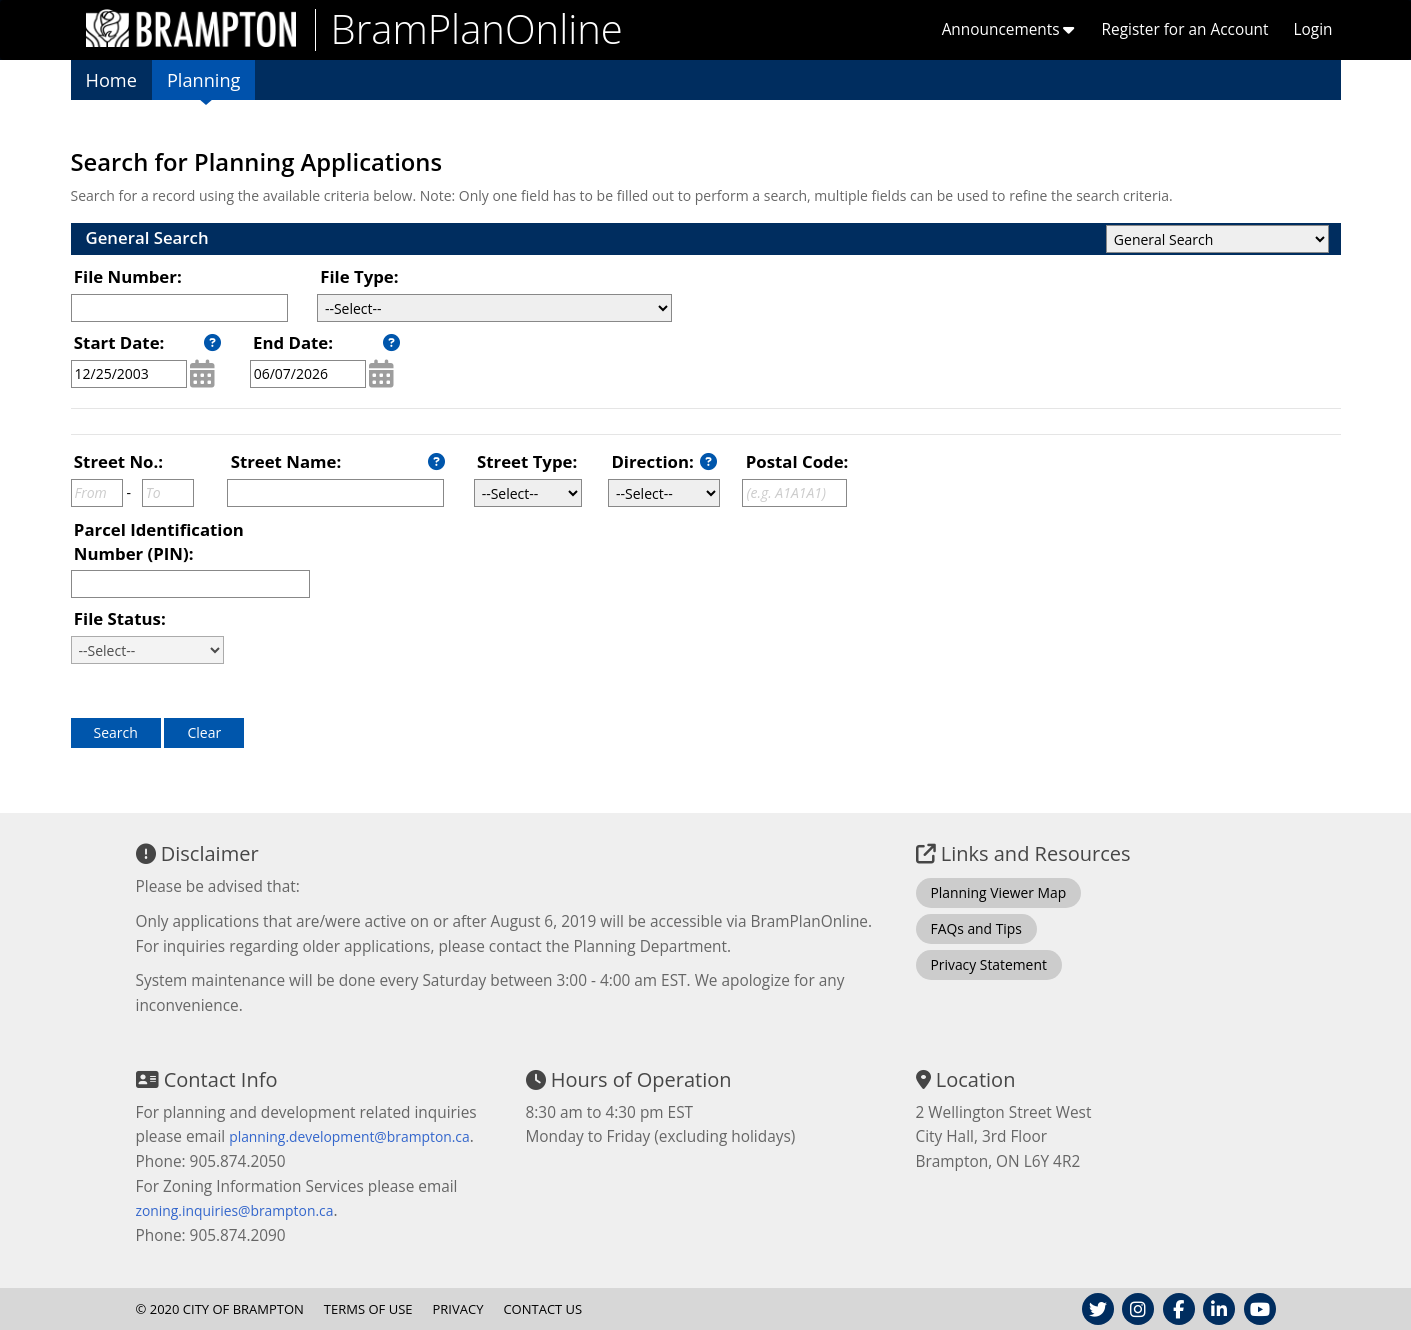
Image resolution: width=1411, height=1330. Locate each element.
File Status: (120, 618)
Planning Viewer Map (999, 892)
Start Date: (119, 342)
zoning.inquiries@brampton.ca (235, 1210)
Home (111, 80)
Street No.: (118, 461)
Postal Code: (797, 461)
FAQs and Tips (976, 928)
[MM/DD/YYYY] (129, 374)
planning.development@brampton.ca (349, 1136)
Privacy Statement (989, 964)
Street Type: (527, 461)
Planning (204, 80)
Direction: (652, 461)
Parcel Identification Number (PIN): (159, 541)
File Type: (359, 276)
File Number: (128, 276)
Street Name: (286, 461)
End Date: (293, 342)
